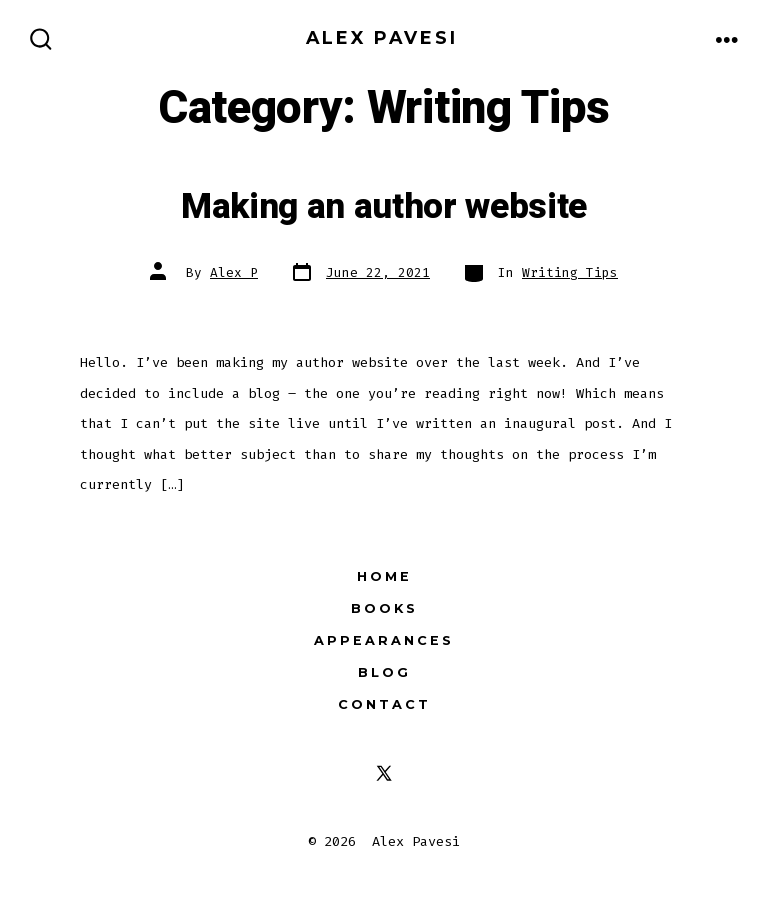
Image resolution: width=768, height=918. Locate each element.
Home (384, 576)
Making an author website (384, 207)
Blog (384, 672)
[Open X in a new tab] (384, 773)
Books (384, 608)
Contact (384, 704)
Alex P (234, 272)
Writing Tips (570, 272)
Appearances (384, 640)
